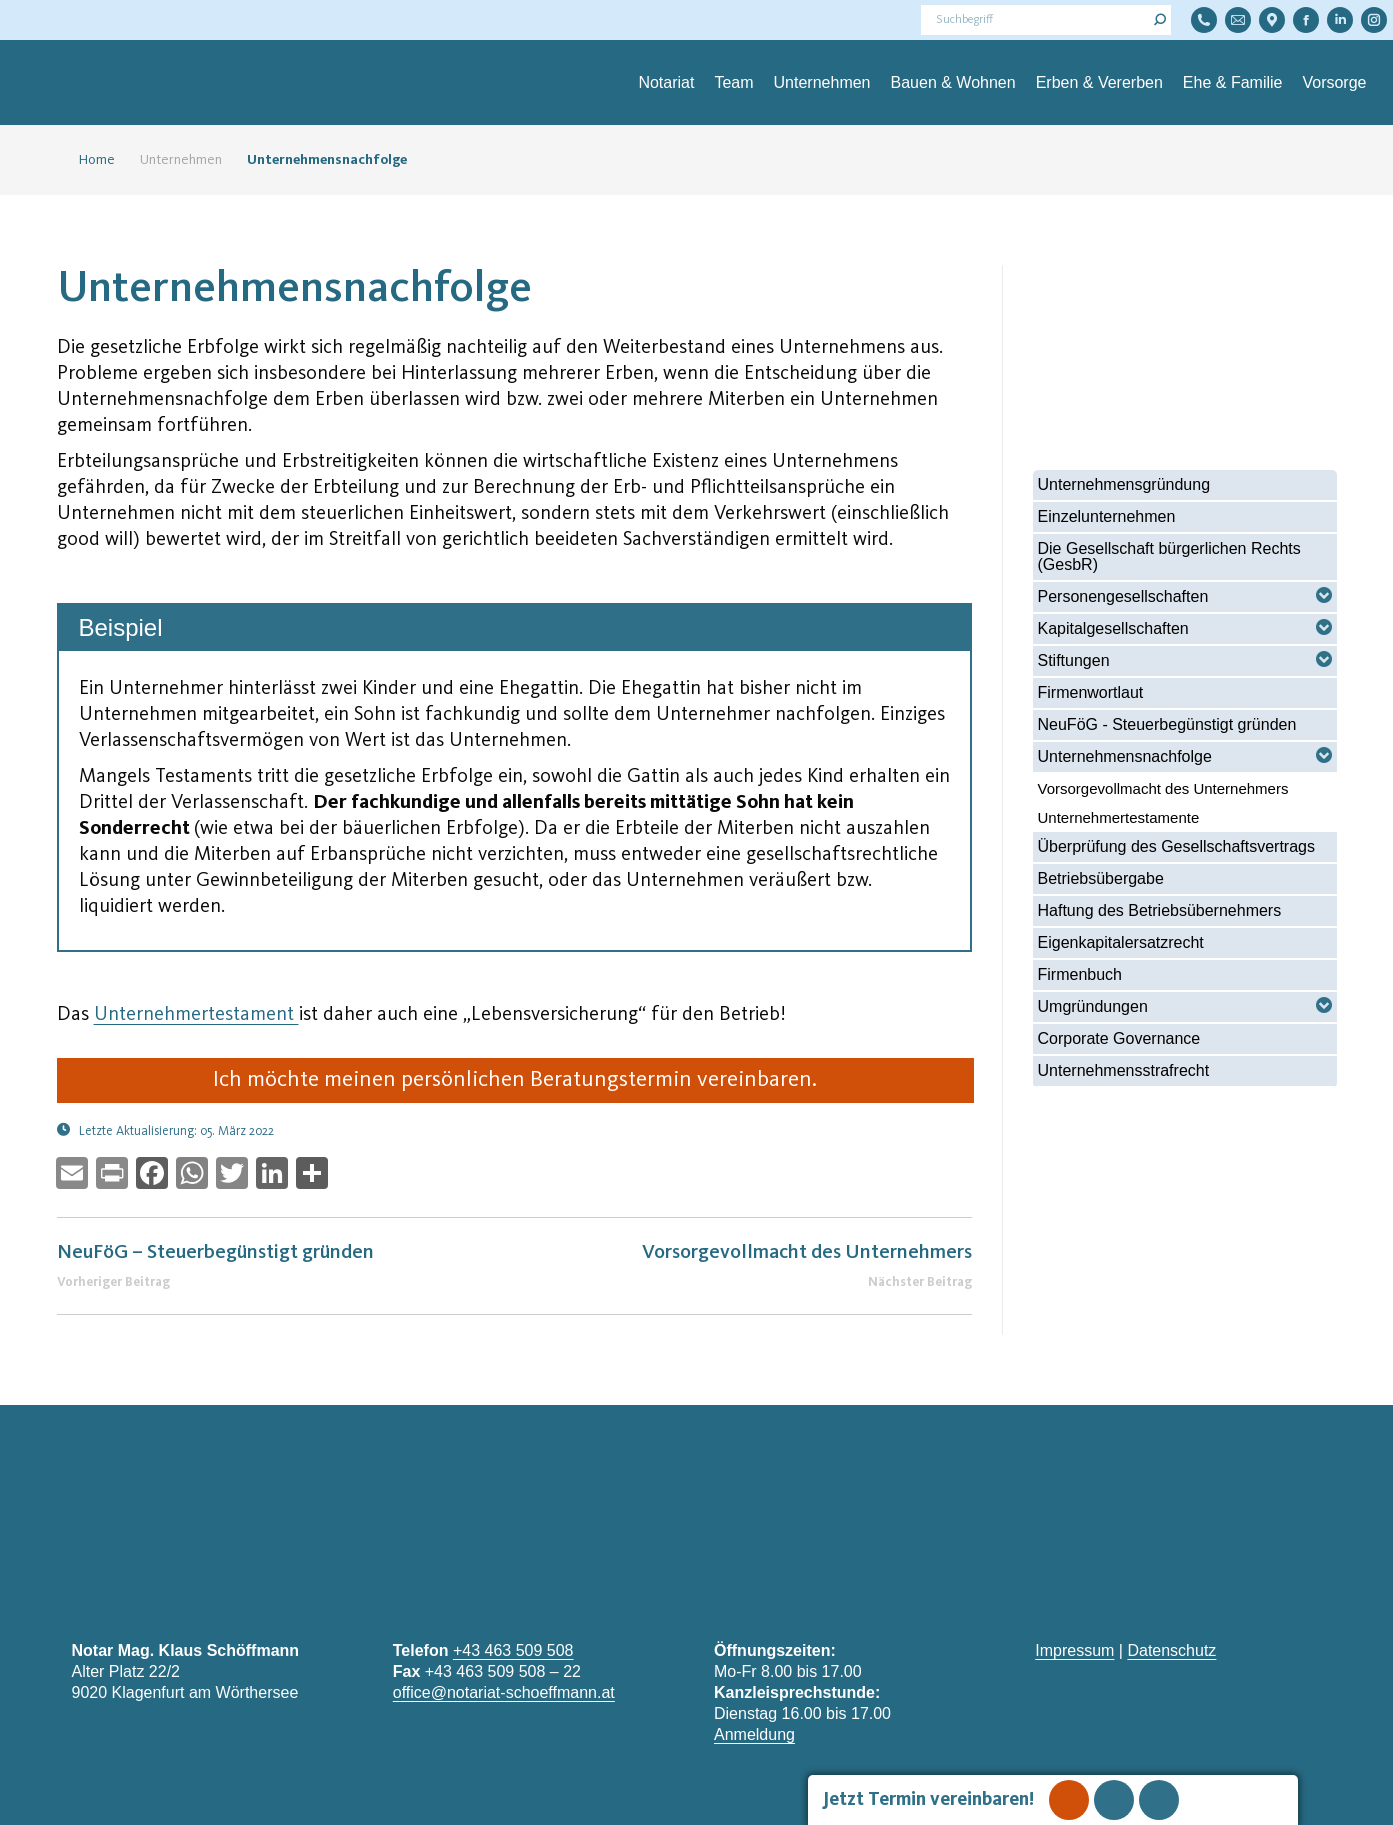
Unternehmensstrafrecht (1124, 1070)
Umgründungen (1093, 1006)
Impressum (1074, 1650)
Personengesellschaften (1123, 596)
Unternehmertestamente (1119, 817)
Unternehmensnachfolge (1125, 756)
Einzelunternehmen (1107, 516)
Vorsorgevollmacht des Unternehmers (1163, 788)
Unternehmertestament (196, 1015)
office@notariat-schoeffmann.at (504, 1692)
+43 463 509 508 (513, 1650)
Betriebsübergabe (1101, 878)
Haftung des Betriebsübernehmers (1160, 910)
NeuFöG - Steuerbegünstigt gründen (1167, 724)
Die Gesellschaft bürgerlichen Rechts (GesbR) (1169, 556)
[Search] (1046, 20)
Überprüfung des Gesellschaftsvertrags (1176, 846)
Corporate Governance (1119, 1038)
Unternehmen (181, 160)
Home (88, 160)
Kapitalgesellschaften (1113, 628)
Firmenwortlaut (1091, 692)
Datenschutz (1171, 1650)
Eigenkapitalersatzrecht (1121, 942)
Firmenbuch (1080, 974)
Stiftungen (1074, 660)
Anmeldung (754, 1734)
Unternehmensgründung (1124, 484)
